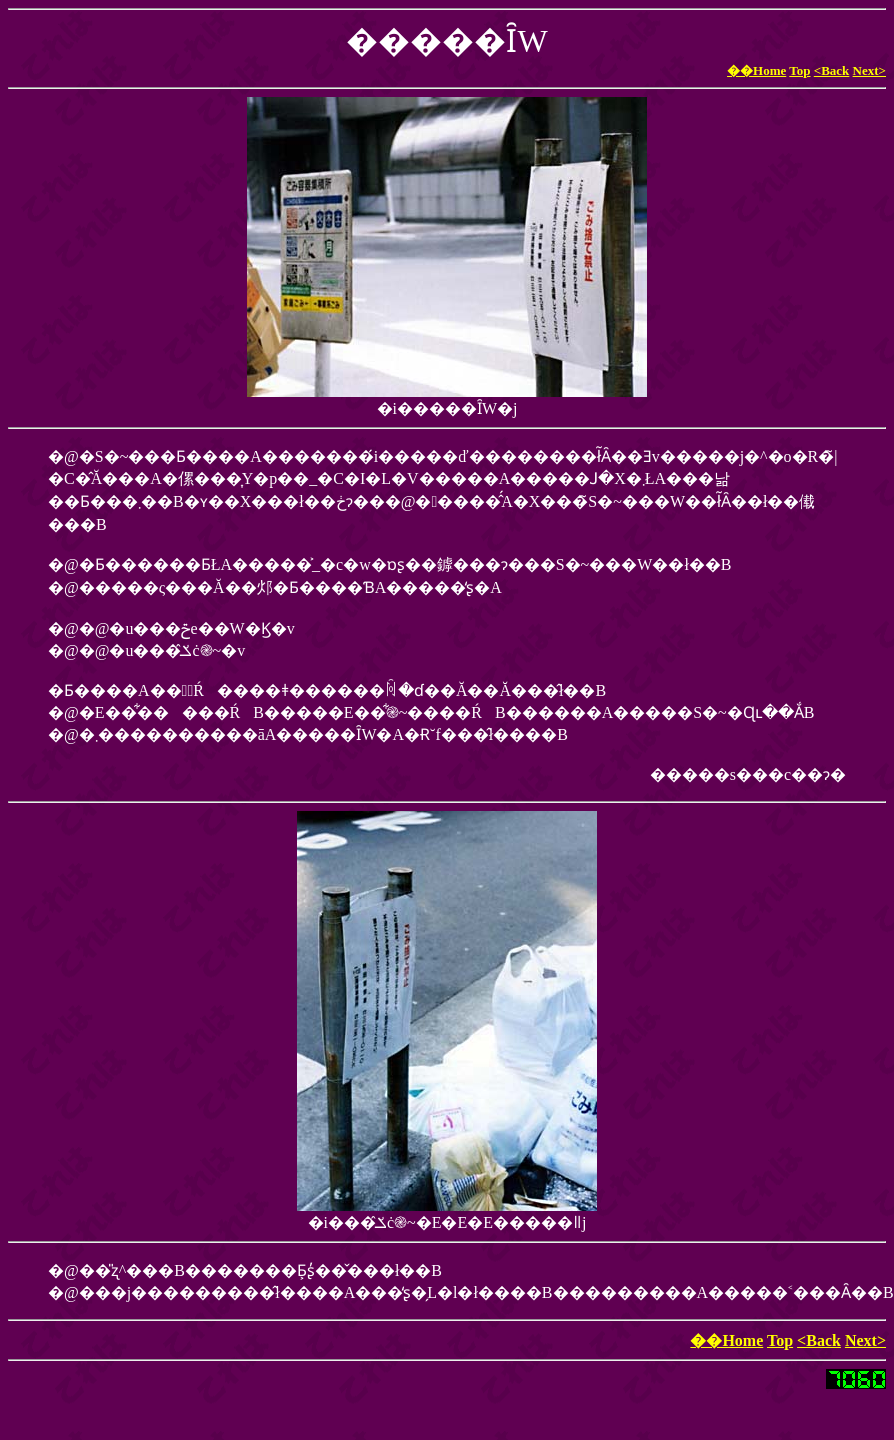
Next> (869, 70)
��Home (756, 70)
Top (799, 70)
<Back (832, 70)
